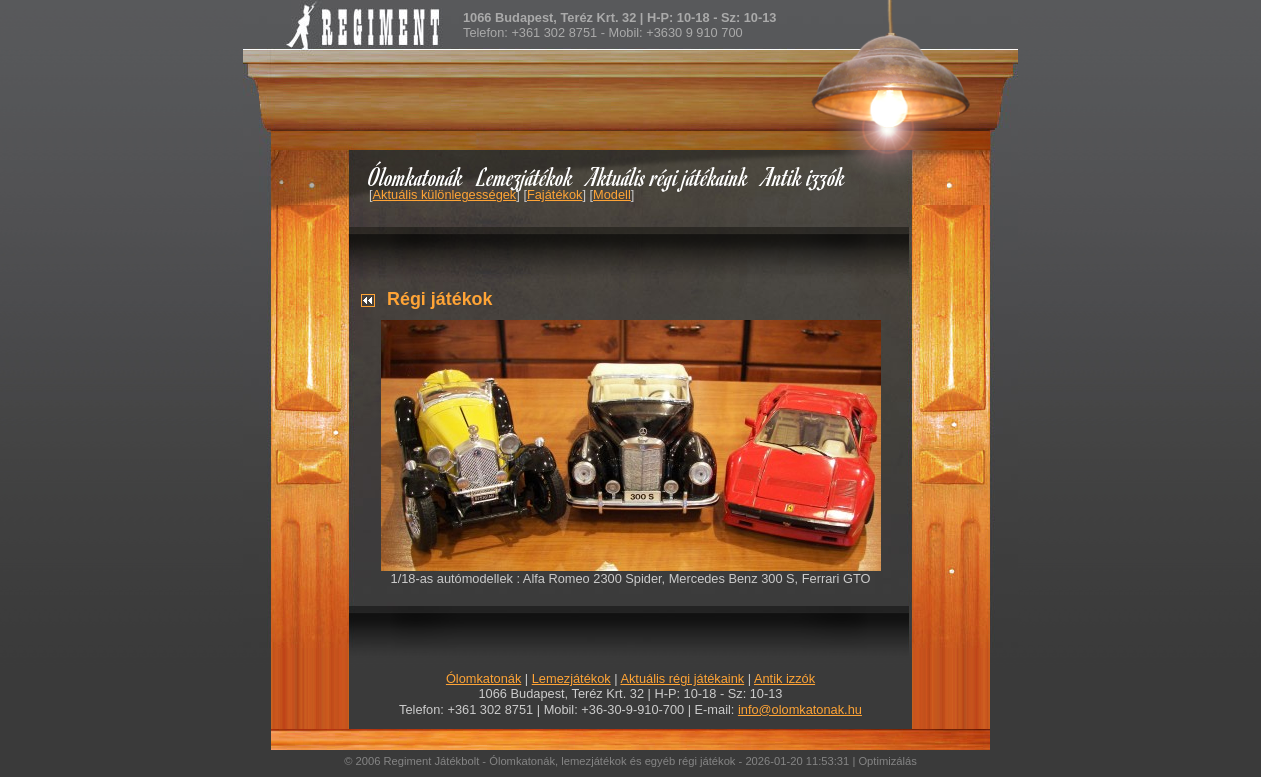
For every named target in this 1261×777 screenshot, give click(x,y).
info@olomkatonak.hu (800, 709)
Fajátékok (554, 194)
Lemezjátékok (525, 176)
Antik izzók (804, 176)
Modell (612, 194)
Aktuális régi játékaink (668, 176)
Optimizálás (887, 761)
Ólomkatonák (415, 176)
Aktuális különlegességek (445, 194)
